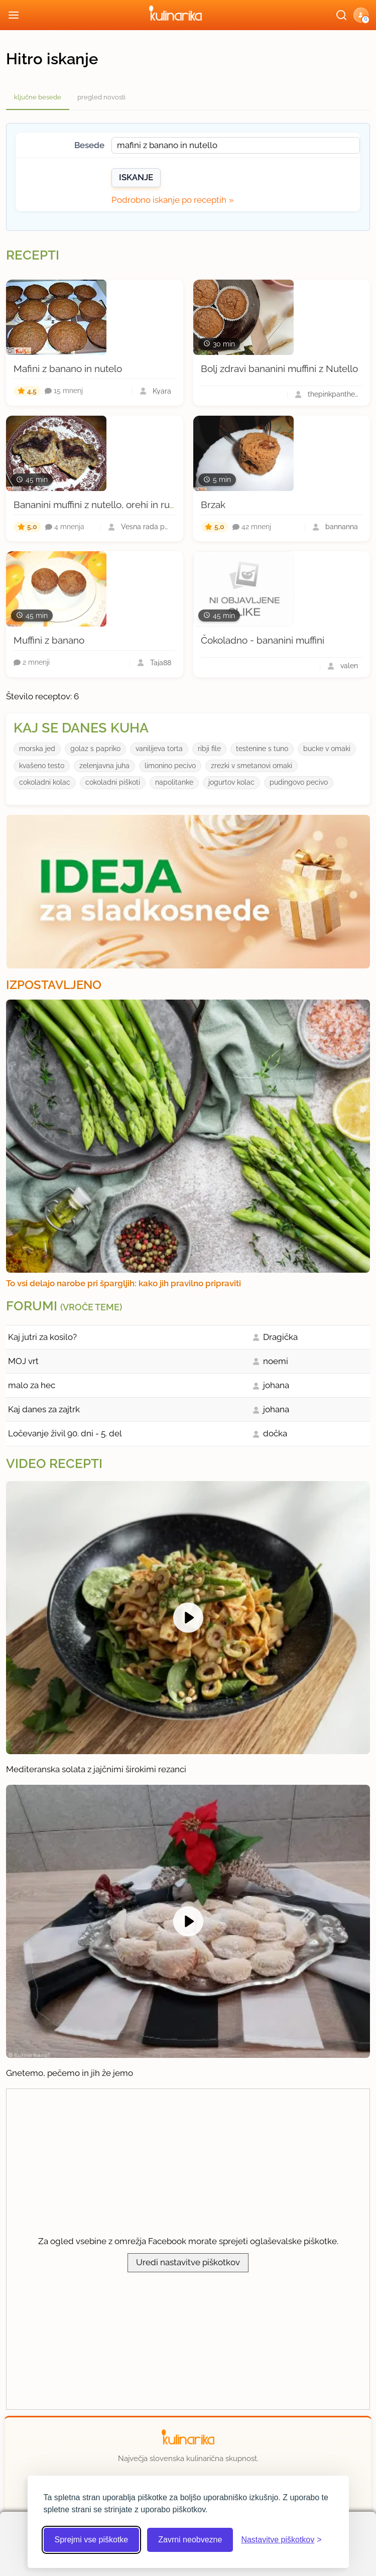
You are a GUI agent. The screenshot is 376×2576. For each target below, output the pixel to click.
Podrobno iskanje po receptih (168, 200)
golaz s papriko (95, 749)
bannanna (341, 526)
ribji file (209, 749)
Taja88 (160, 662)
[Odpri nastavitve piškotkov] (281, 2540)
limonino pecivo (170, 766)
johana (276, 1385)
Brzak (213, 504)
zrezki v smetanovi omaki (251, 766)
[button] (360, 15)
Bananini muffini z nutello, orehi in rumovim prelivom (127, 504)
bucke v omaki (326, 749)
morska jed (37, 749)
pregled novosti (101, 97)
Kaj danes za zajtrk (44, 1409)
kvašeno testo (41, 766)
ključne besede (37, 97)
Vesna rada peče (146, 526)
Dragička (280, 1337)
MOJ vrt (23, 1361)
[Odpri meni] (14, 15)
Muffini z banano (49, 640)
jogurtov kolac (231, 782)
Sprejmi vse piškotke (92, 2539)
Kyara (162, 391)
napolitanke (174, 782)
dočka (275, 1433)
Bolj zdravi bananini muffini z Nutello (279, 368)
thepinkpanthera (333, 394)
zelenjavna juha (104, 766)
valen (349, 665)
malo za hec (31, 1385)
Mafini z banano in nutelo (68, 368)
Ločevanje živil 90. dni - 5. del (65, 1433)
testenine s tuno (262, 749)
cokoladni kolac (44, 782)
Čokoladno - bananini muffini (262, 640)
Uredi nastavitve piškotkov (188, 2262)
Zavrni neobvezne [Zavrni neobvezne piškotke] (190, 2539)
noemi (275, 1361)
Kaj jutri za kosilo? (42, 1337)
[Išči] (341, 15)
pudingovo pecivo (299, 782)
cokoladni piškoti (112, 782)
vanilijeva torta (159, 749)
